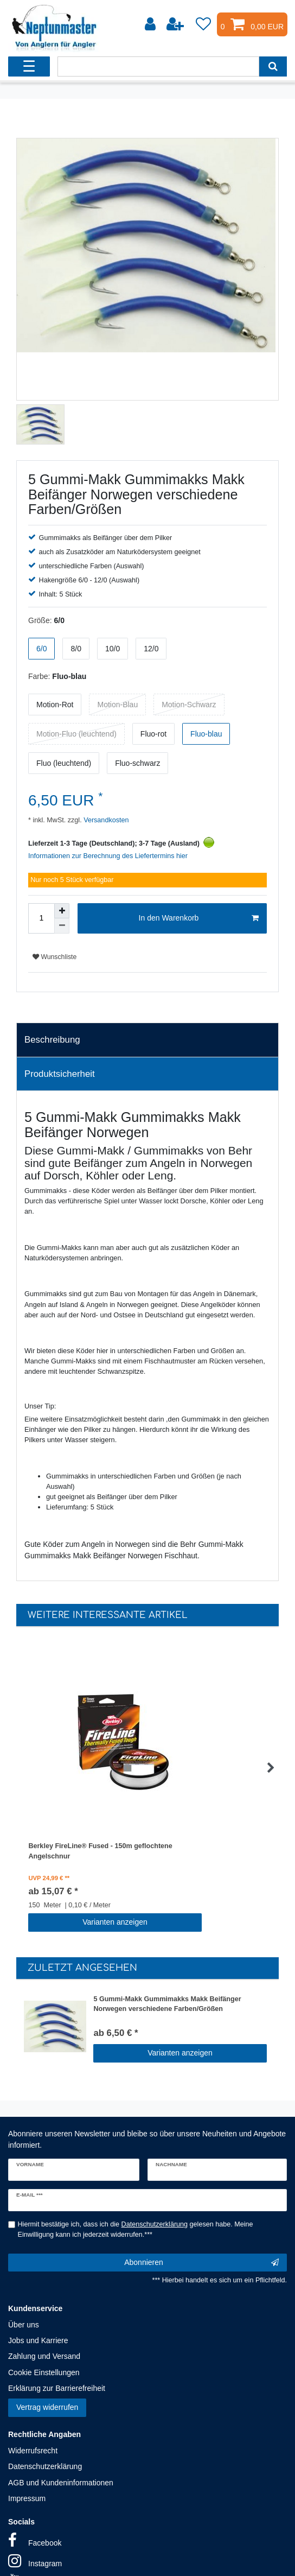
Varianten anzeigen (115, 1922)
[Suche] (273, 66)
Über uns (23, 2324)
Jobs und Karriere (38, 2340)
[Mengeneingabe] (41, 918)
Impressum (27, 2498)
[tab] (147, 1040)
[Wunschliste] (203, 24)
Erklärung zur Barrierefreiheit (56, 2388)
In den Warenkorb (199, 918)
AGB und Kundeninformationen (60, 2482)
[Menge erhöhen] (61, 910)
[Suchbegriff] (158, 66)
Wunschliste (54, 957)
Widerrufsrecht (32, 2450)
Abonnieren (201, 2263)
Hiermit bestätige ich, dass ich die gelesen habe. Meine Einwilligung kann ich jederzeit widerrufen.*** (135, 2229)
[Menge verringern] (61, 926)
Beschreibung (52, 1040)
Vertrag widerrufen (47, 2407)
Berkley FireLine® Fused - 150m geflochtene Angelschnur (100, 1851)
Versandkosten (105, 820)
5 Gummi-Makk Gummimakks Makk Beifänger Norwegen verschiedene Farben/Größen (167, 2004)
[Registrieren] (176, 24)
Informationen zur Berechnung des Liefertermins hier (108, 856)
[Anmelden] (151, 24)
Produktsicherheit (59, 1074)
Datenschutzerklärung (45, 2466)
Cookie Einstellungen (44, 2372)
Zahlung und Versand (44, 2356)
